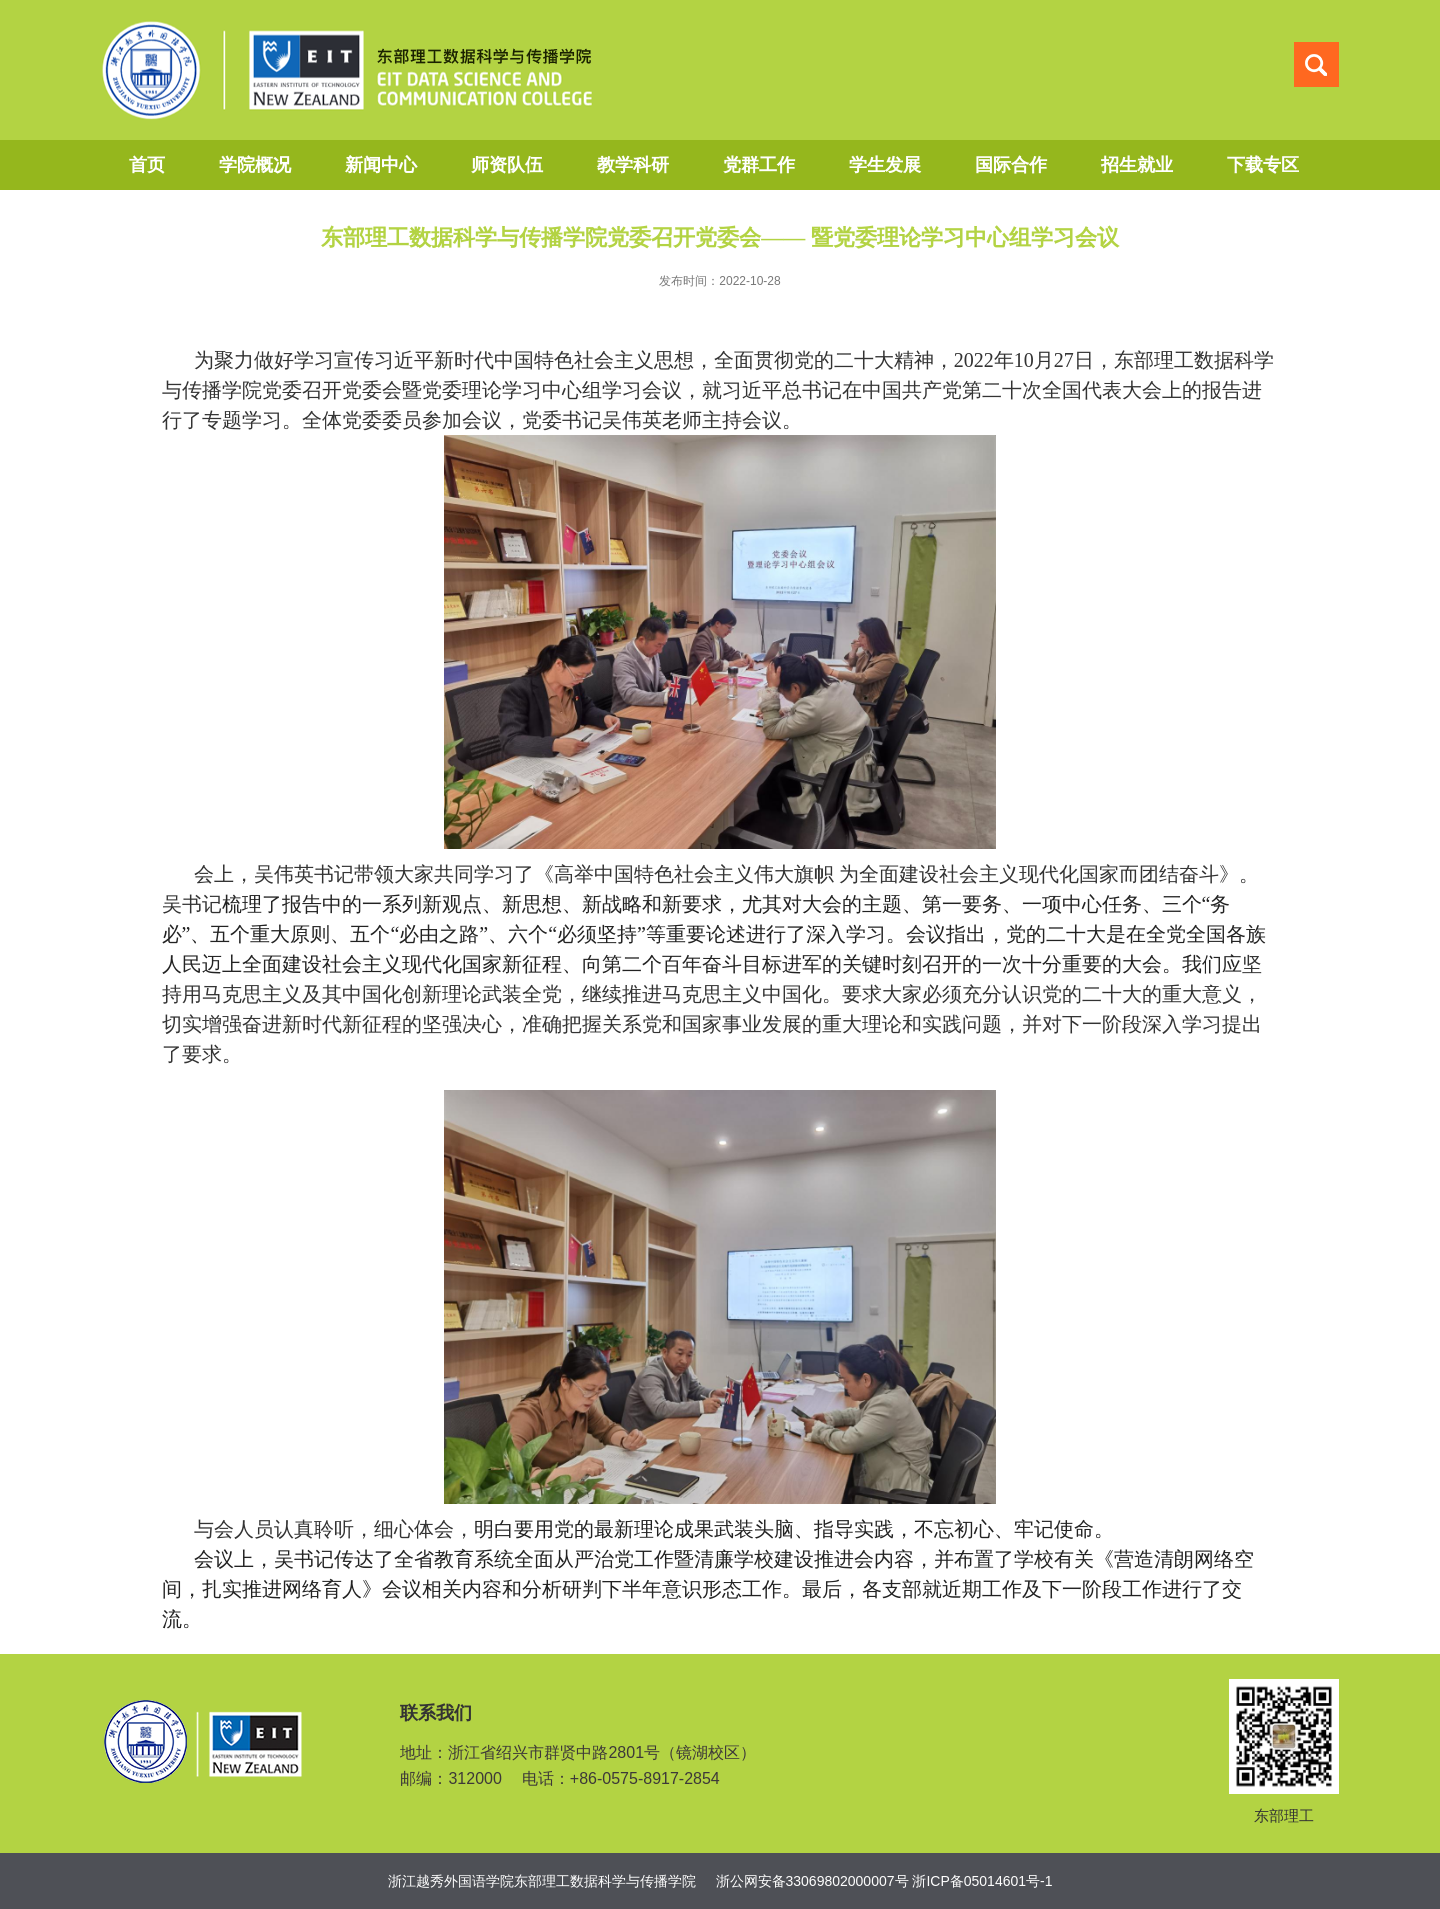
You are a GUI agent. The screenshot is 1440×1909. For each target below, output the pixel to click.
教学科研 (633, 165)
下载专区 (1263, 165)
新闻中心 (381, 165)
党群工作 (759, 165)
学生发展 (885, 165)
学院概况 (255, 165)
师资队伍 (507, 165)
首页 (147, 165)
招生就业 (1137, 165)
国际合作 (1011, 165)
